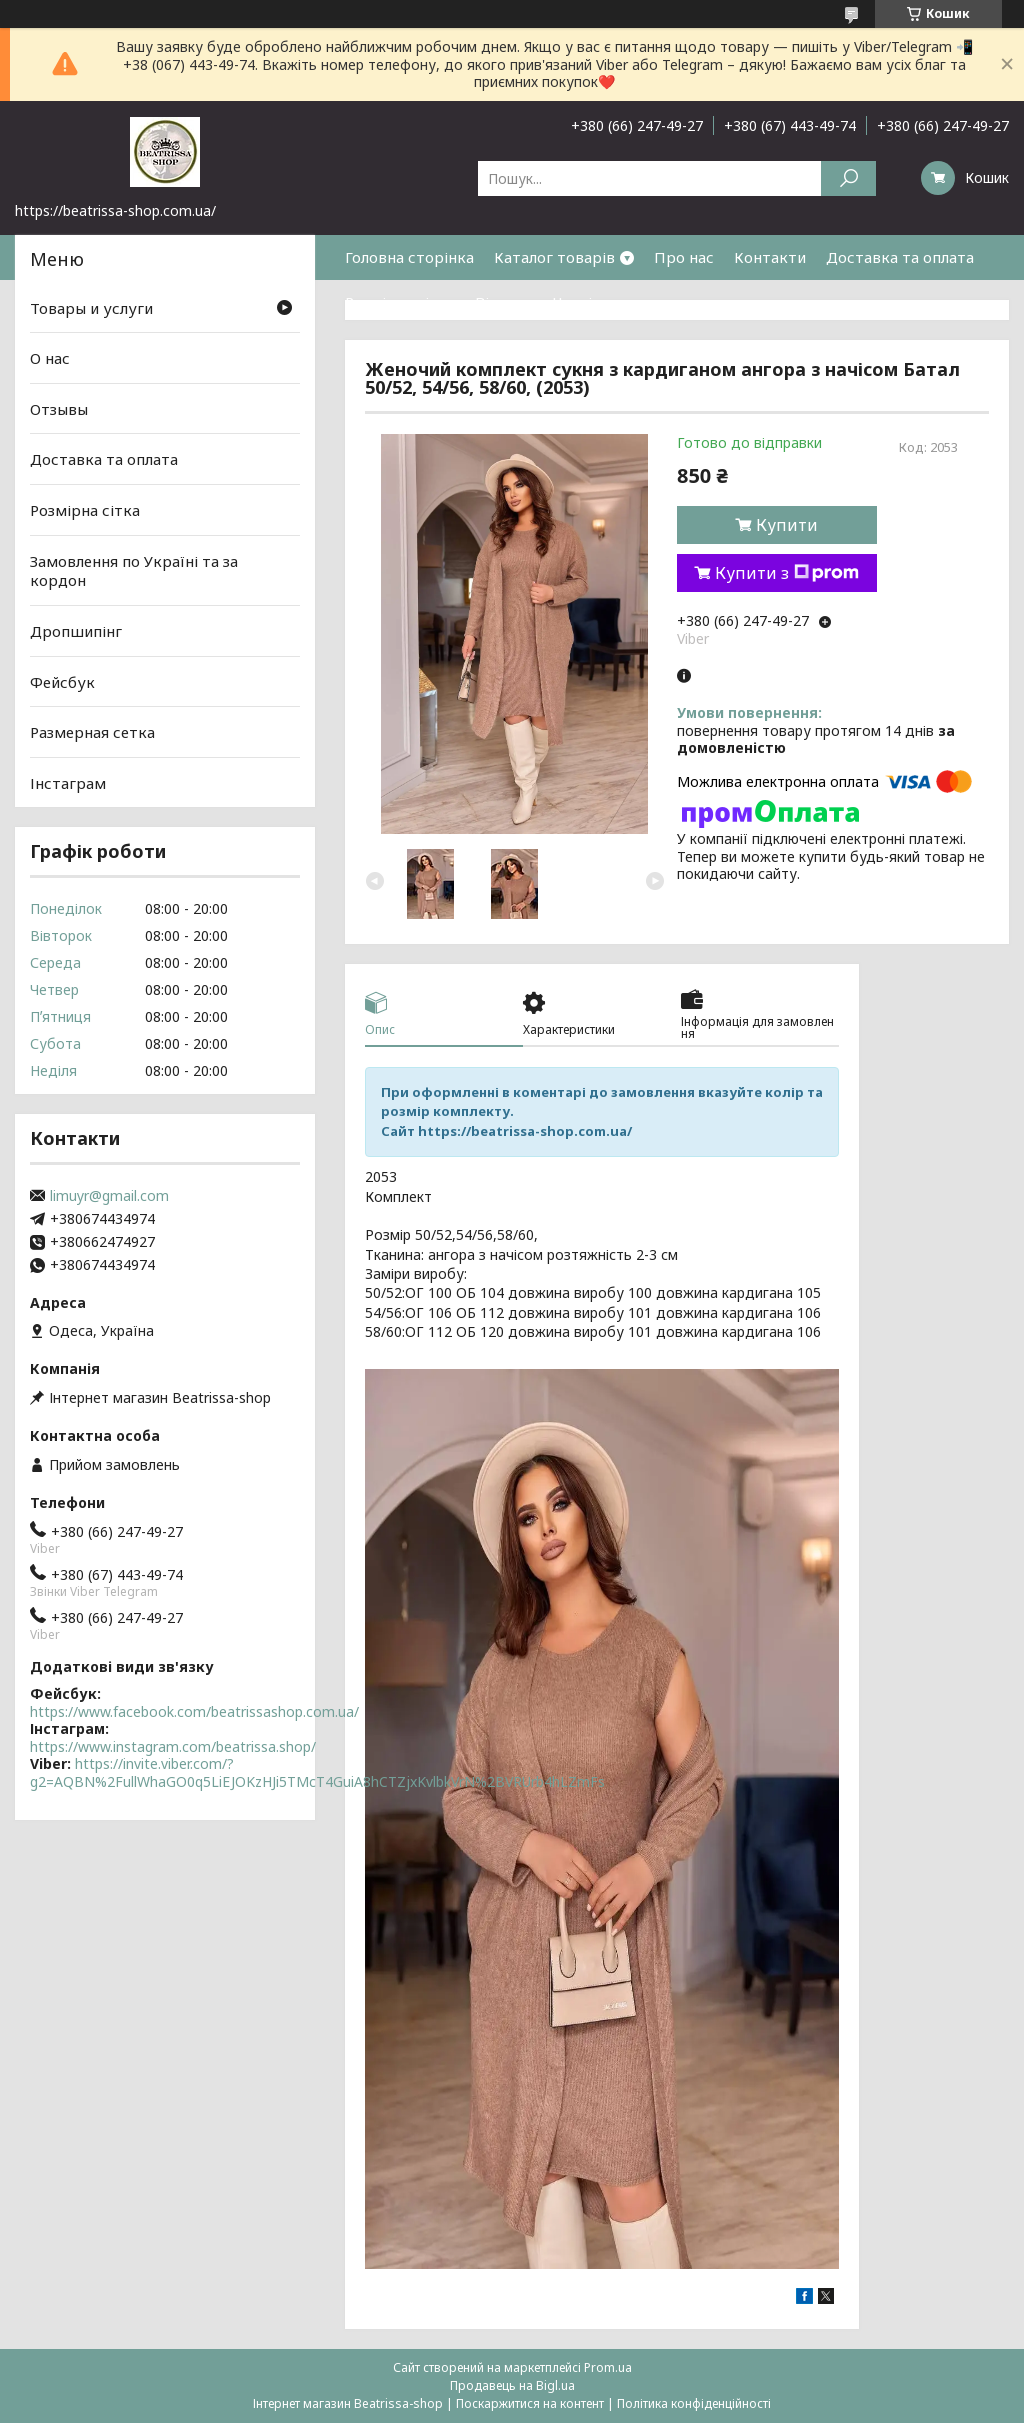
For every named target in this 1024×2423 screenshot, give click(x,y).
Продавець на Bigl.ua (512, 2385)
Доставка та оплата (900, 257)
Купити (787, 525)
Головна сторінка (409, 257)
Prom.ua (608, 2367)
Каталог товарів (554, 257)
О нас (50, 358)
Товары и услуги (91, 307)
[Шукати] (848, 178)
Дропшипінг (76, 631)
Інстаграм (68, 783)
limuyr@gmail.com (109, 1196)
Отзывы (59, 409)
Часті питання (605, 302)
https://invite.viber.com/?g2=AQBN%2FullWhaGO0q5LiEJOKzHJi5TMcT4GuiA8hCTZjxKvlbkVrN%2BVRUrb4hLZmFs (317, 1772)
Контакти (770, 257)
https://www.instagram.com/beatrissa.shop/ (173, 1746)
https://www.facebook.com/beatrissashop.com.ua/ (194, 1711)
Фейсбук (62, 681)
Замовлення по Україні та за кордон (134, 571)
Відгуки (504, 302)
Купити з (787, 573)
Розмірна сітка (400, 302)
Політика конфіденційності (694, 2403)
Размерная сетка (92, 732)
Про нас (684, 257)
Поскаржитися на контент (530, 2403)
